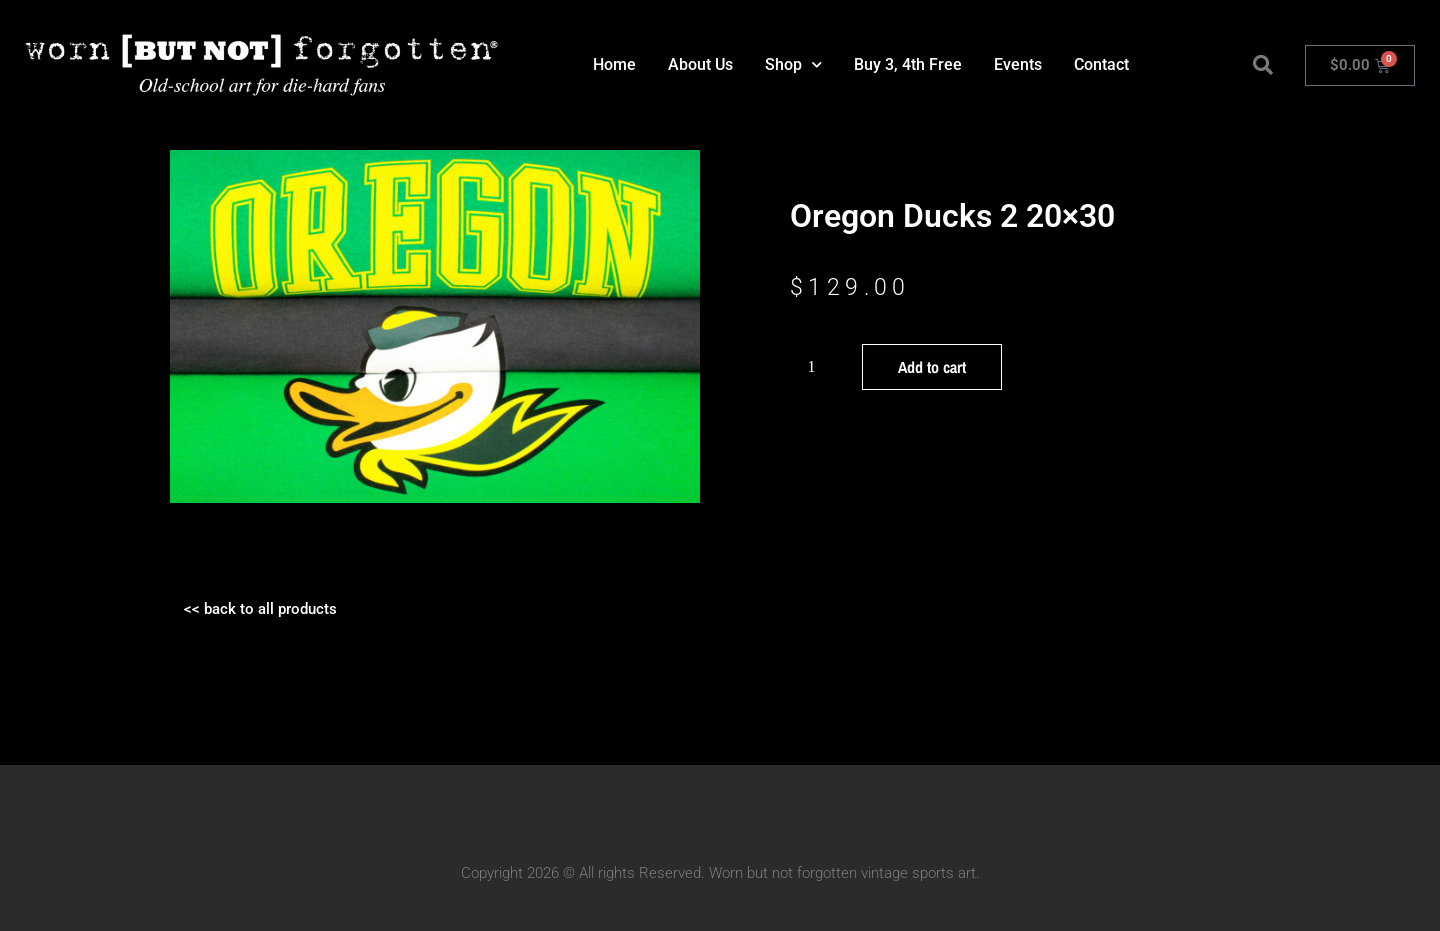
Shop (793, 64)
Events (1018, 64)
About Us (700, 64)
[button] (1263, 65)
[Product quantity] (819, 367)
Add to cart (932, 367)
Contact (1101, 64)
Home (614, 64)
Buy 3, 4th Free (908, 64)
